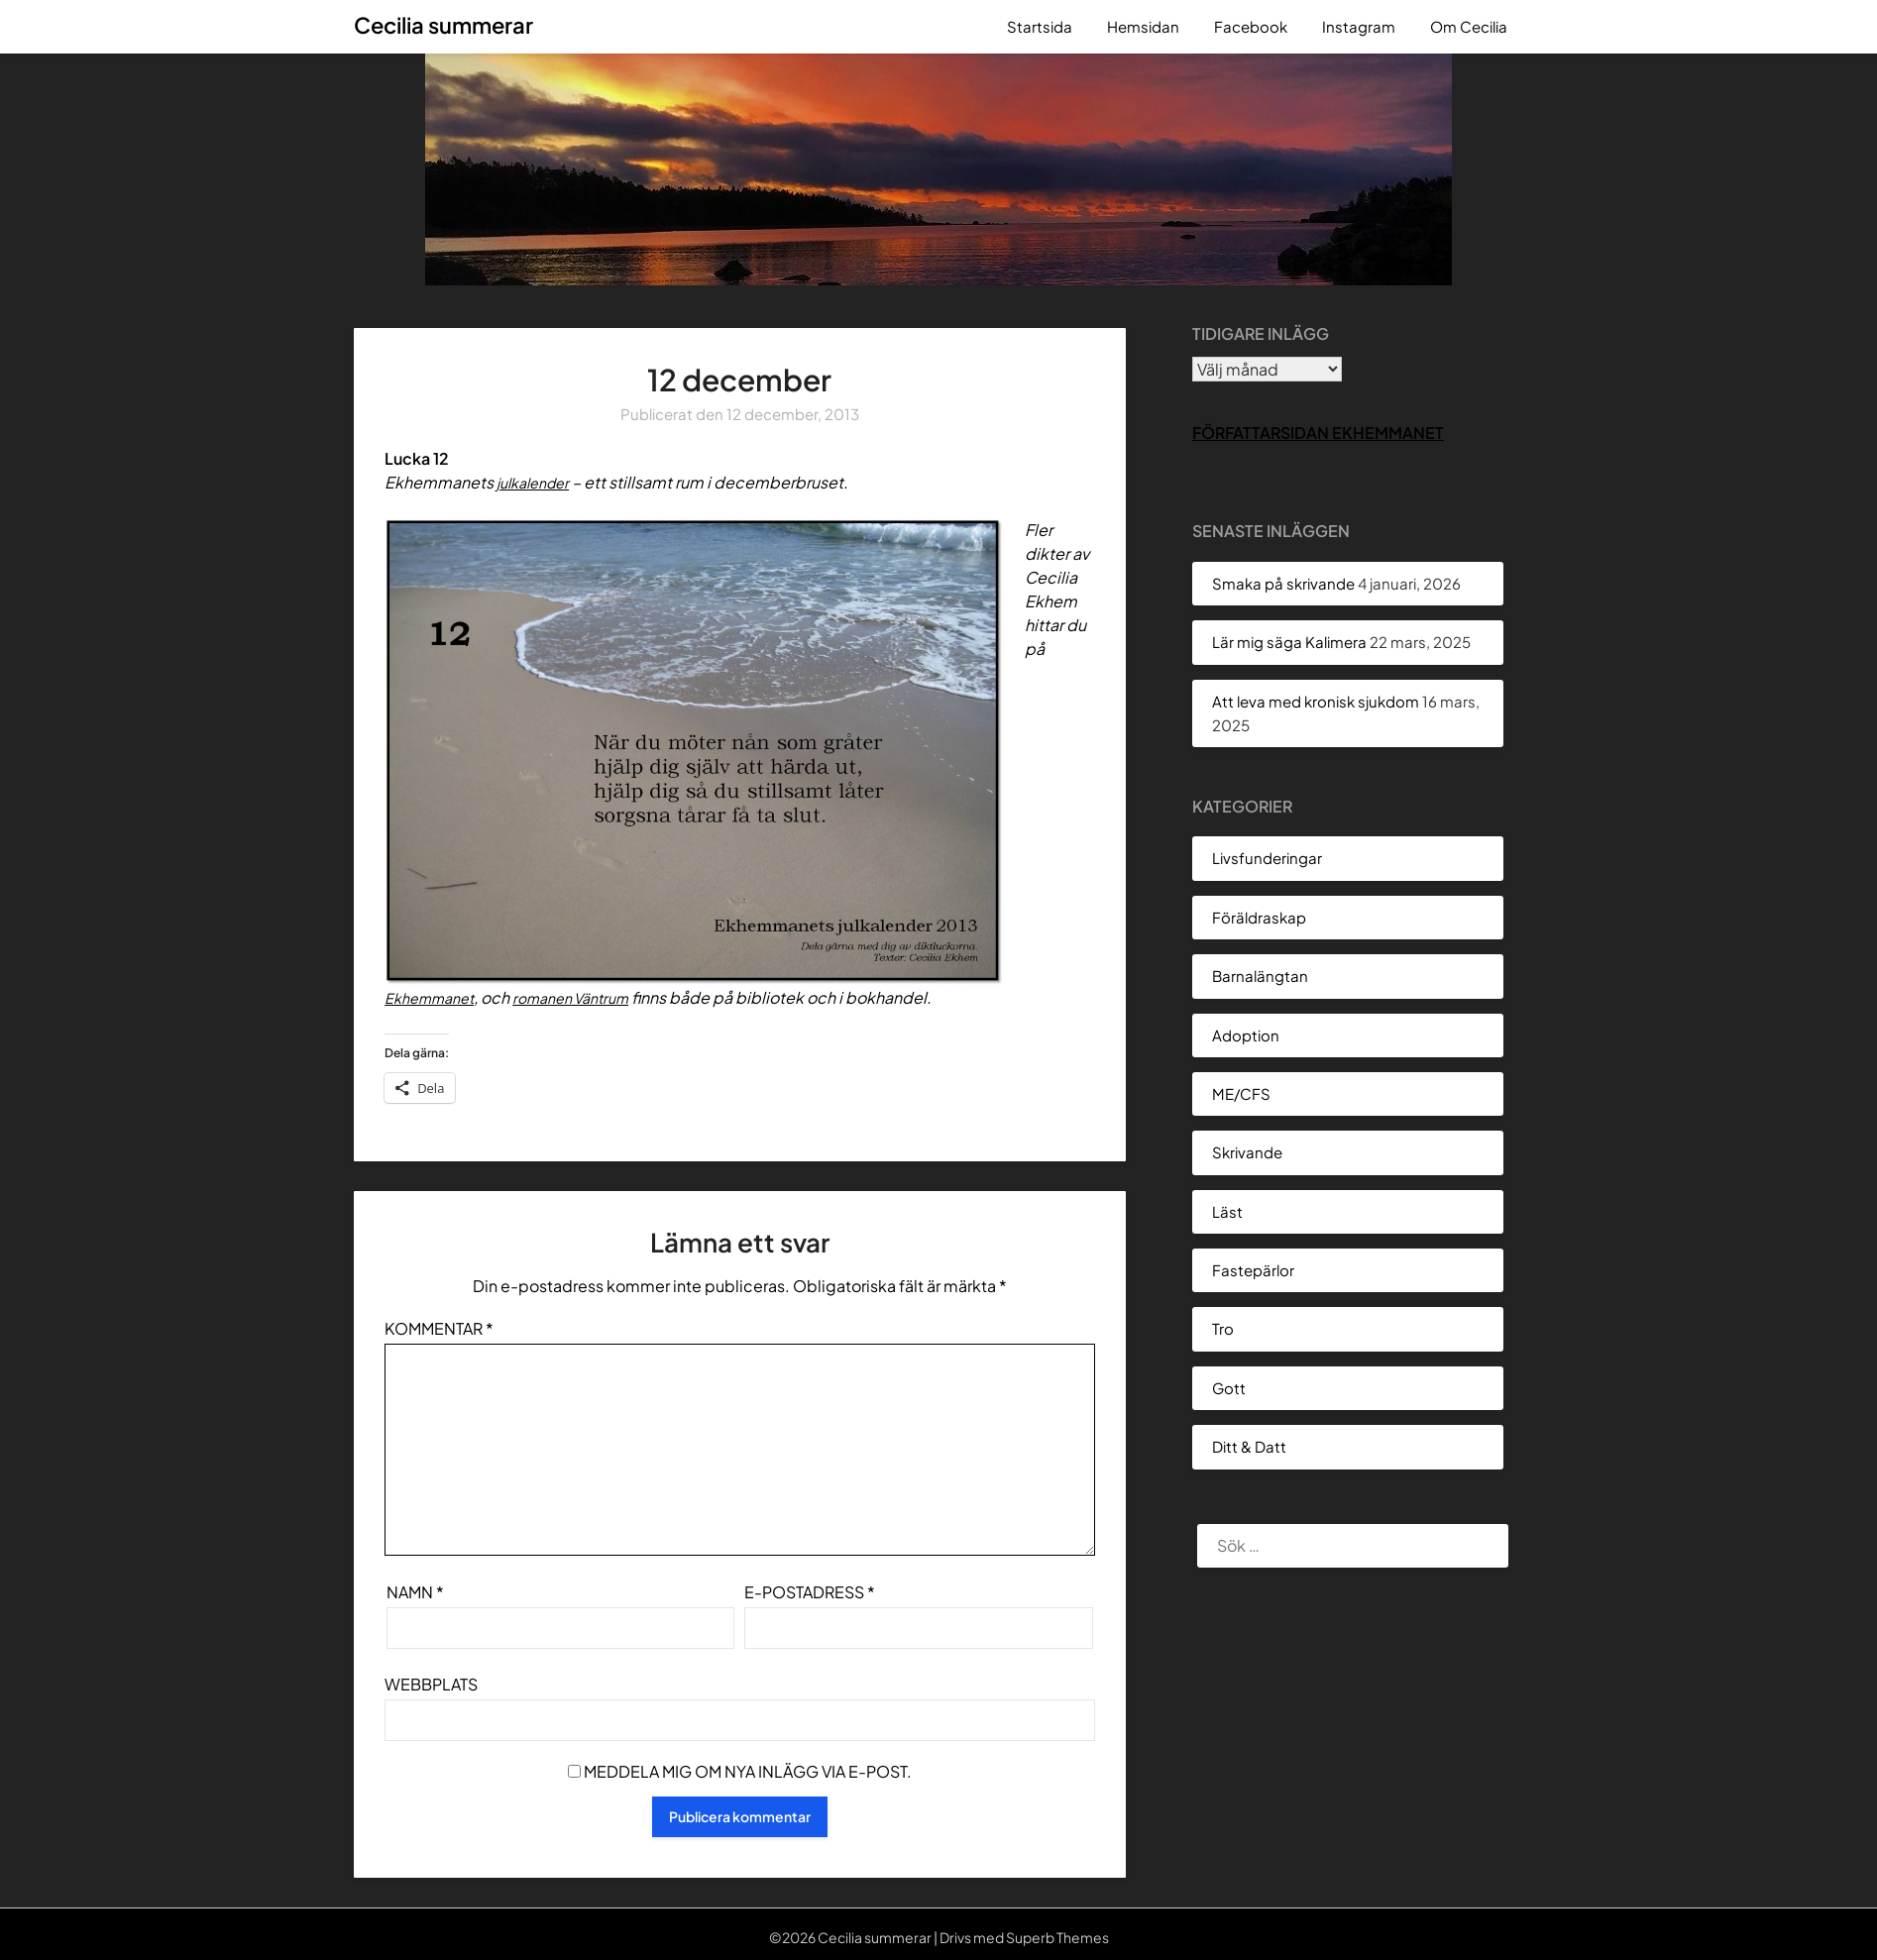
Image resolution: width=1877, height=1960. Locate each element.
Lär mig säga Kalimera (1289, 641)
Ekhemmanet (435, 997)
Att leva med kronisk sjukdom (1315, 701)
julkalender (538, 482)
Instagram (1358, 26)
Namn (415, 1591)
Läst (1227, 1211)
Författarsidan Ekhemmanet (1318, 432)
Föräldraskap (1259, 917)
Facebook (1250, 26)
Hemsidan (1143, 26)
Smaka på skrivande (1283, 583)
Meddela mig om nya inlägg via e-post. (748, 1771)
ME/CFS (1241, 1093)
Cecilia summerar (443, 25)
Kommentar (439, 1328)
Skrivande (1247, 1152)
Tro (1223, 1328)
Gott (1229, 1387)
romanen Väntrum (589, 997)
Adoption (1245, 1035)
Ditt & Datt (1249, 1446)
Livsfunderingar (1267, 857)
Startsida (1039, 26)
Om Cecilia (1468, 26)
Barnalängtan (1260, 975)
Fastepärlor (1253, 1269)
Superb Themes (1057, 1937)
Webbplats (431, 1684)
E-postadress (809, 1591)
